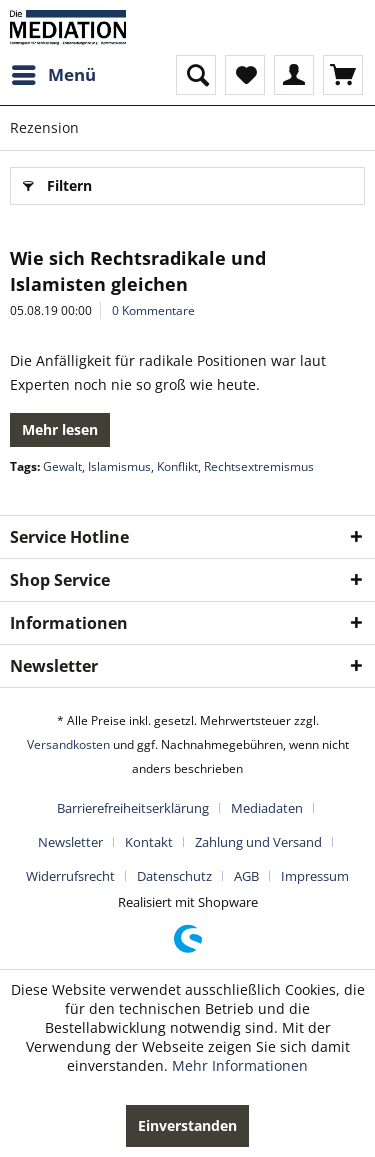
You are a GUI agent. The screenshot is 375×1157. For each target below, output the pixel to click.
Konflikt (177, 466)
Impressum (315, 876)
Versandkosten (68, 744)
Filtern (57, 182)
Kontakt (149, 842)
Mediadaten (267, 808)
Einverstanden (187, 1125)
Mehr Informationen (240, 1065)
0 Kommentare (153, 310)
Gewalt (62, 466)
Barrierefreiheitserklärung (133, 808)
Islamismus (119, 466)
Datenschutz (174, 876)
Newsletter (70, 842)
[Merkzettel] (245, 75)
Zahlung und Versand (258, 842)
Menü (54, 72)
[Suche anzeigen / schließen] (196, 75)
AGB (246, 876)
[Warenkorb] (343, 75)
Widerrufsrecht (70, 876)
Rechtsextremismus (259, 466)
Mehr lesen (60, 429)
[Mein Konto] (294, 75)
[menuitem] (53, 75)
